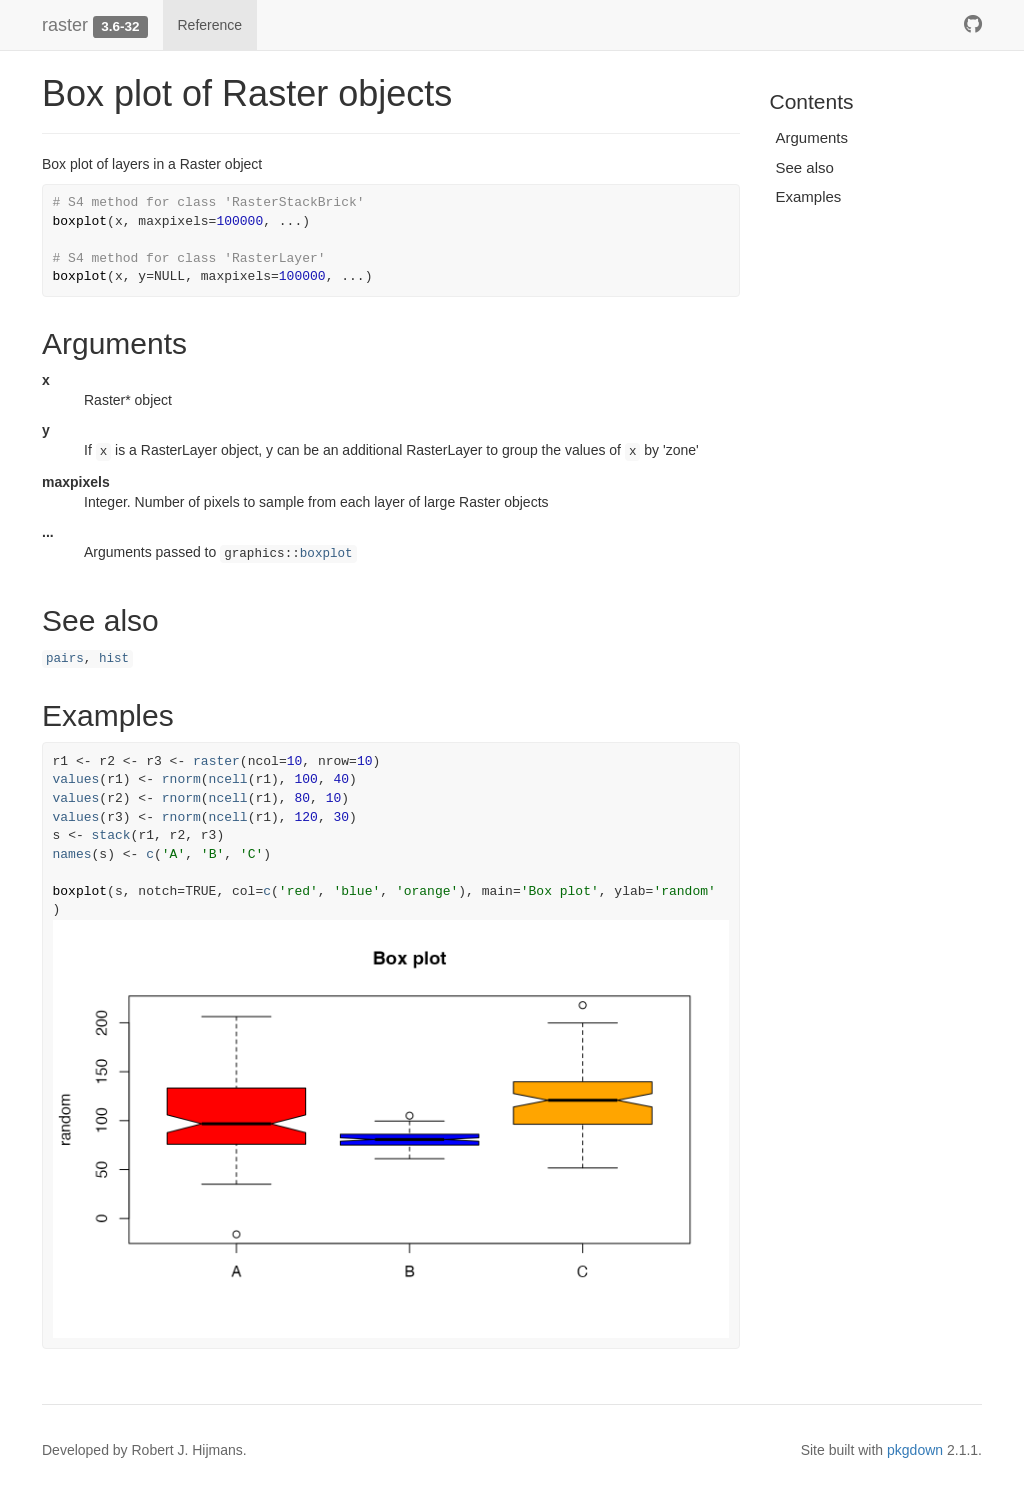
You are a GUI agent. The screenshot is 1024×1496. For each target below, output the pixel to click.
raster (65, 25)
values (76, 779)
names (72, 854)
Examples (809, 196)
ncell (228, 779)
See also (805, 167)
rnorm (181, 779)
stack (111, 835)
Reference (210, 25)
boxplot (326, 554)
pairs (65, 659)
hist (114, 659)
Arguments (812, 137)
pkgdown (915, 1450)
